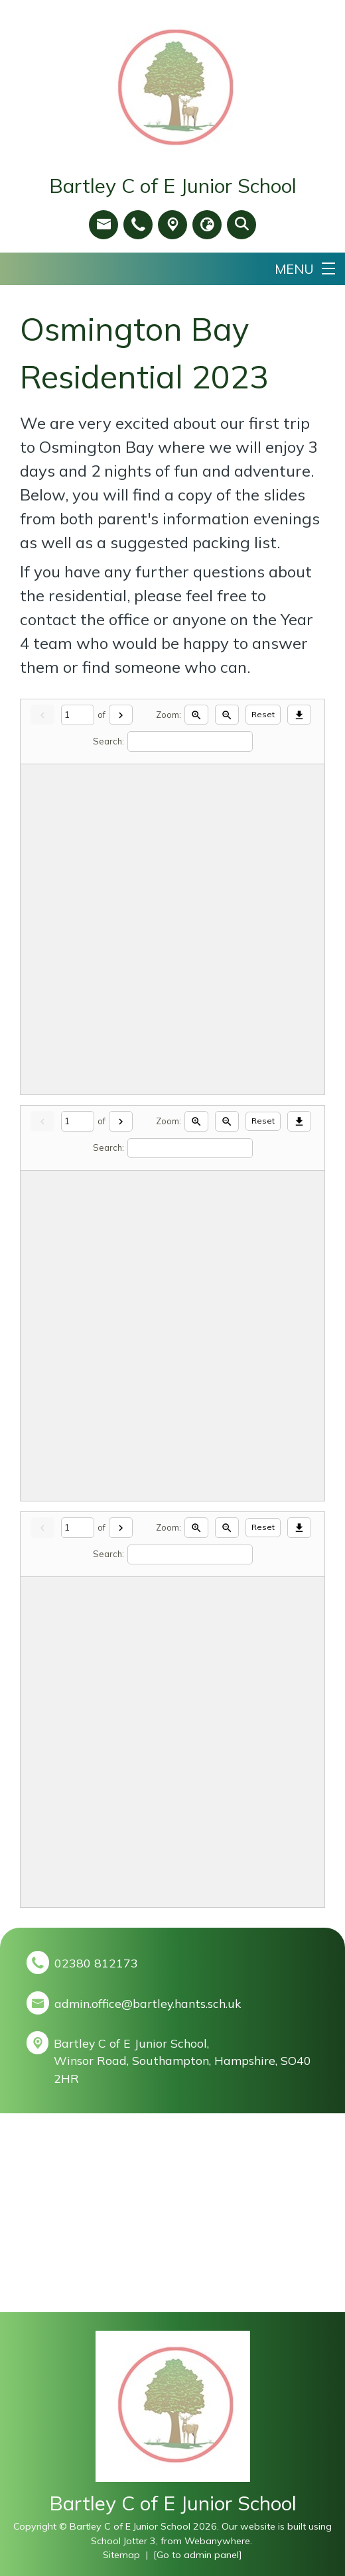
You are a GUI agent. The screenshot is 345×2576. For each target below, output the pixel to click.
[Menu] (305, 269)
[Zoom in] (196, 715)
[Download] (299, 715)
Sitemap (121, 2555)
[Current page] (77, 715)
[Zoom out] (227, 715)
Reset (263, 714)
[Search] (190, 741)
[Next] (121, 715)
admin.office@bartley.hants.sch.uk (147, 2003)
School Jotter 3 (123, 2541)
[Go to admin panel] (197, 2555)
